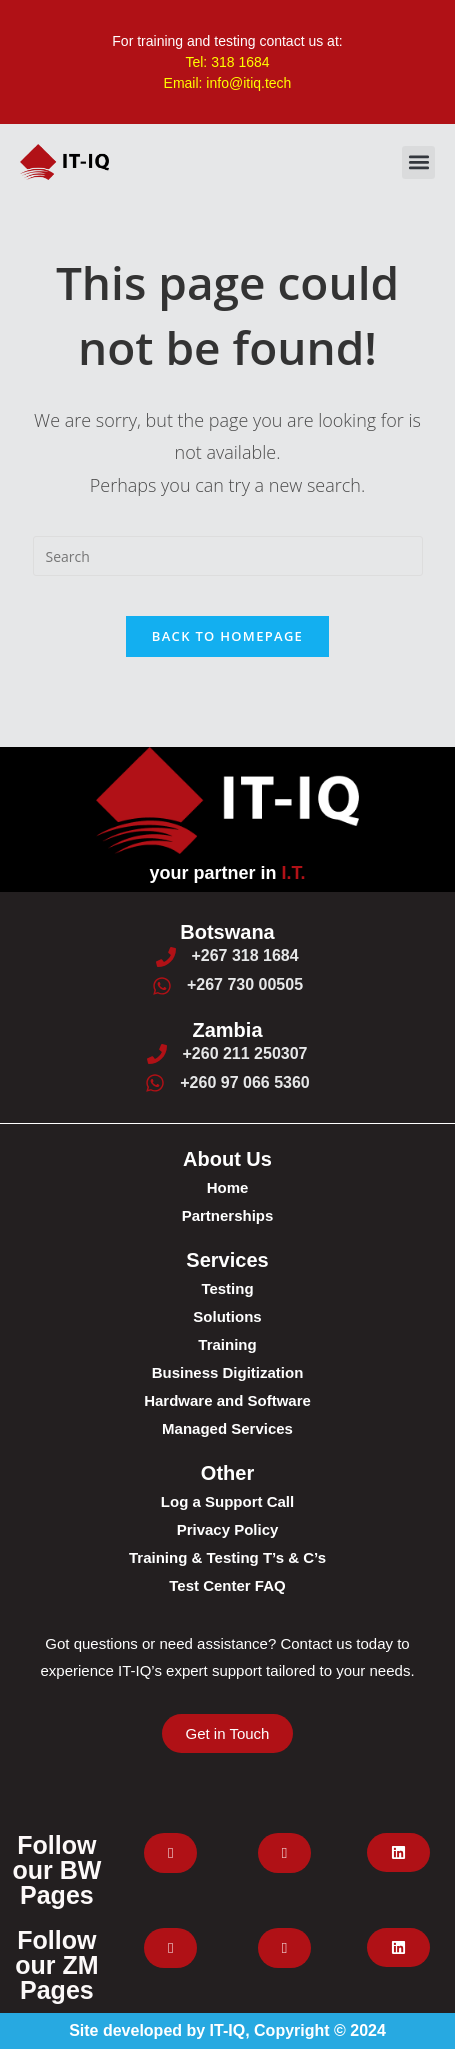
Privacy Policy (228, 1529)
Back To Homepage (227, 636)
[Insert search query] (228, 556)
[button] (418, 162)
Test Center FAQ (227, 1585)
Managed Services (227, 1428)
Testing (227, 1288)
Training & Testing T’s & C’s (227, 1557)
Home (228, 1187)
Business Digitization (228, 1372)
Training (227, 1344)
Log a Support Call (227, 1501)
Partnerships (228, 1215)
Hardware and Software (227, 1400)
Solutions (227, 1316)
